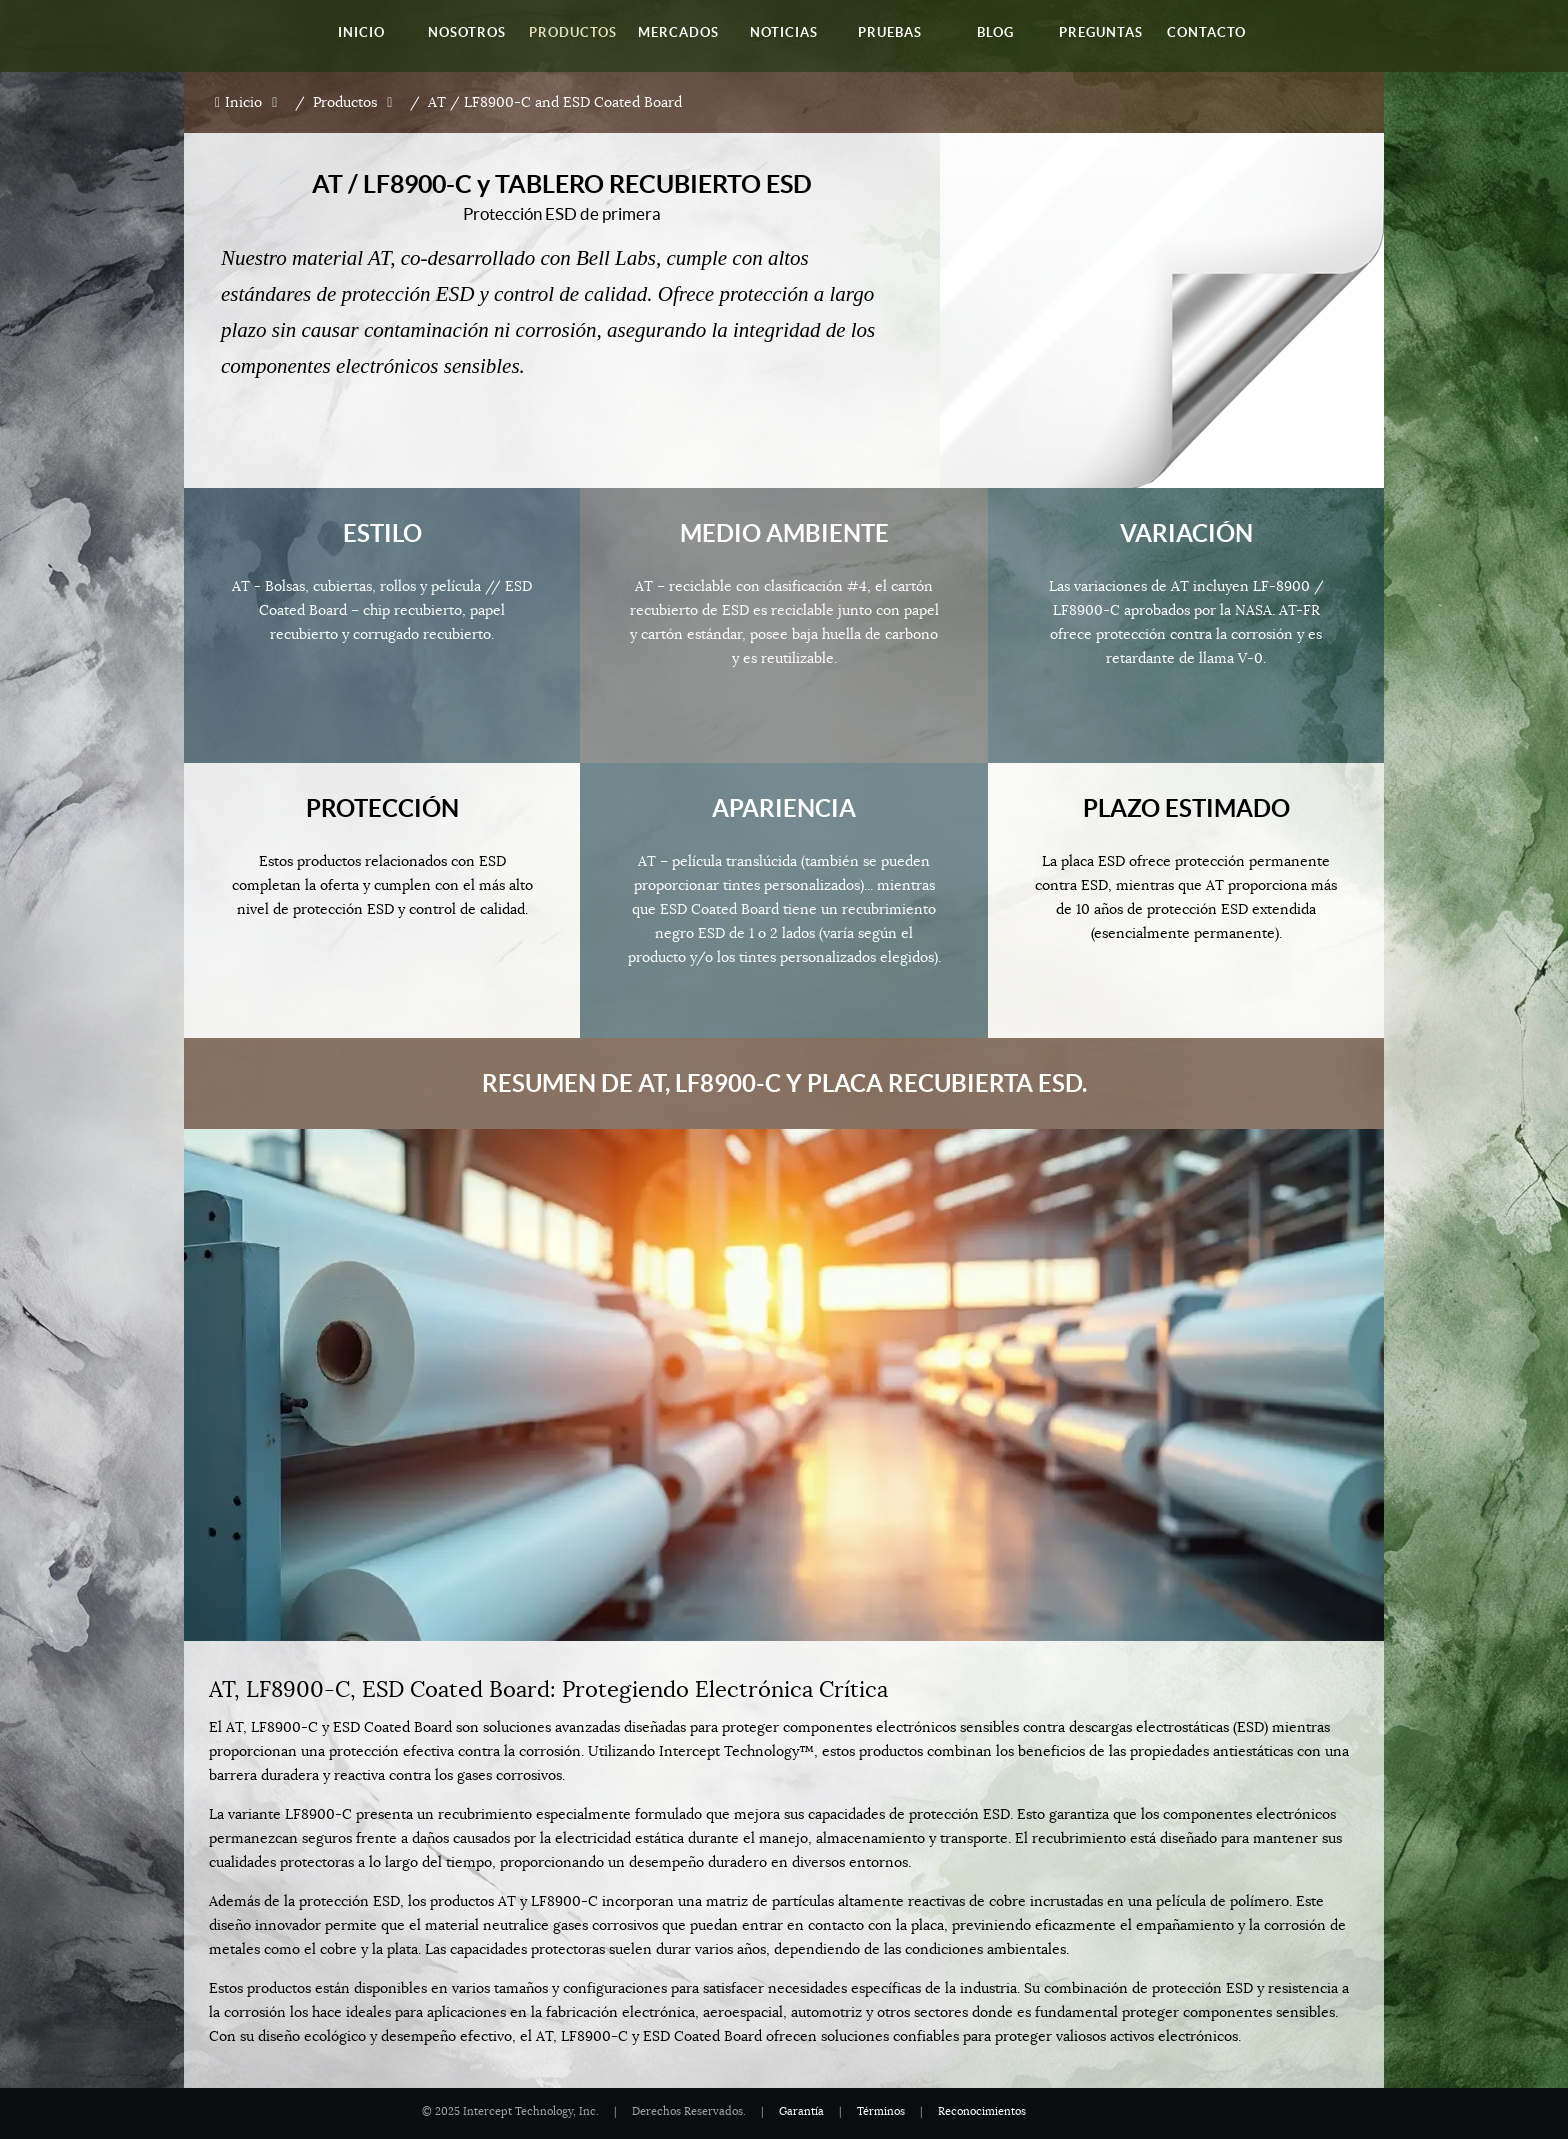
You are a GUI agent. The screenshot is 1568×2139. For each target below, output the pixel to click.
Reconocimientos (982, 2111)
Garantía (801, 2111)
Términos (881, 2111)
